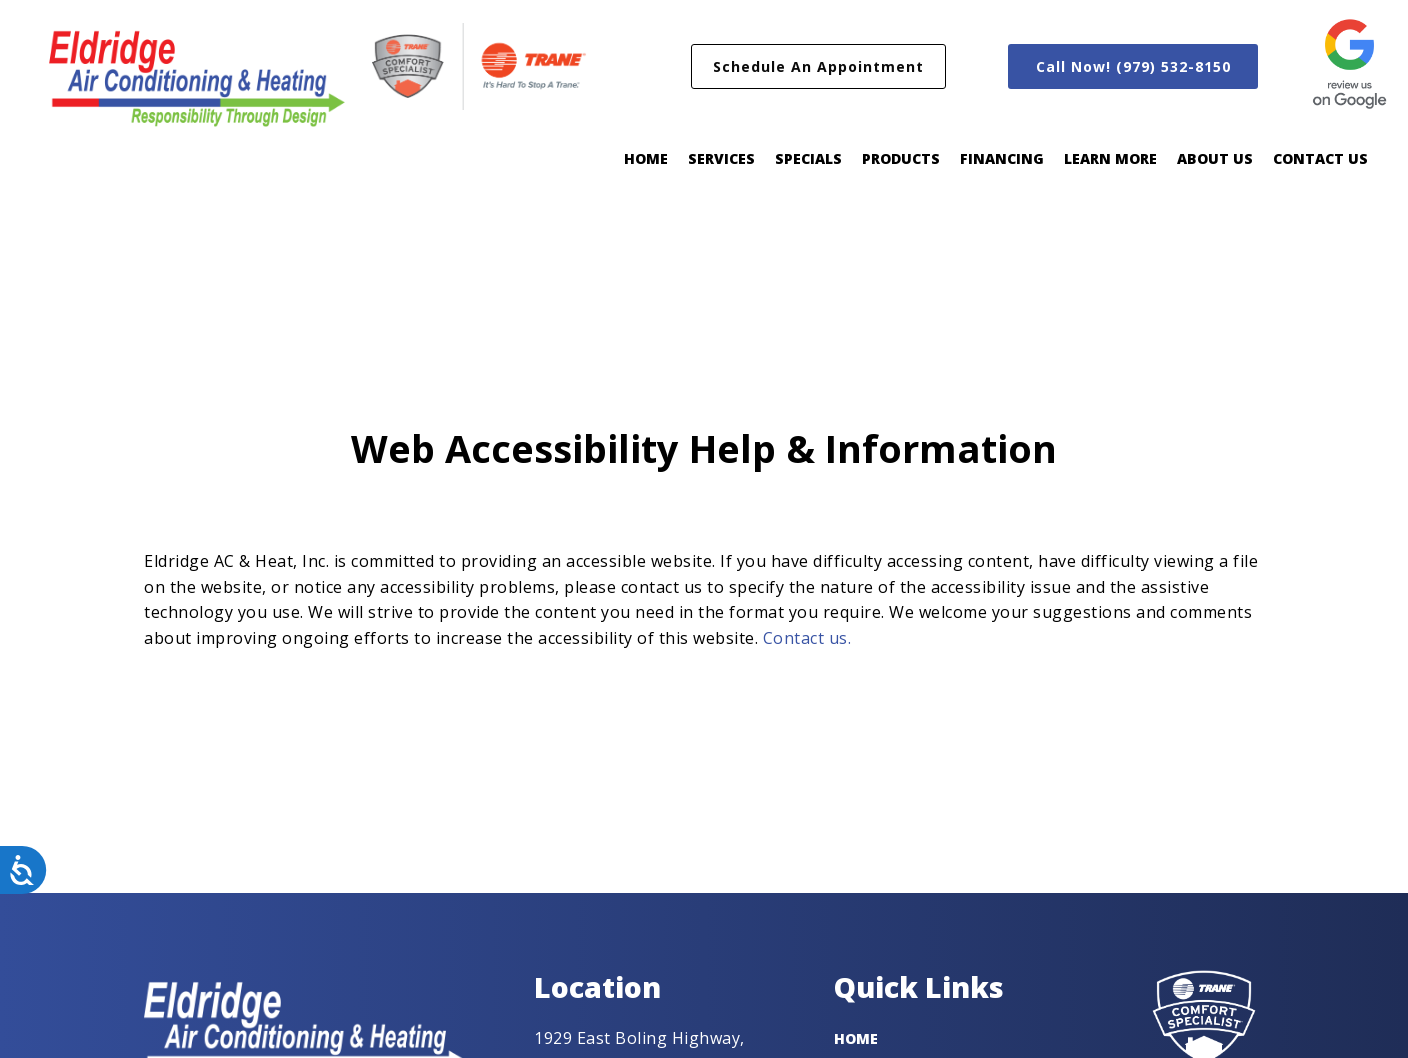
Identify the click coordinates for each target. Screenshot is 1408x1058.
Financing (1002, 158)
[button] (818, 66)
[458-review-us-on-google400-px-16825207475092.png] (1349, 65)
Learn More (1110, 158)
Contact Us (1320, 158)
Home (646, 158)
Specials (808, 158)
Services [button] (721, 158)
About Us (1215, 158)
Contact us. (807, 638)
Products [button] (901, 158)
